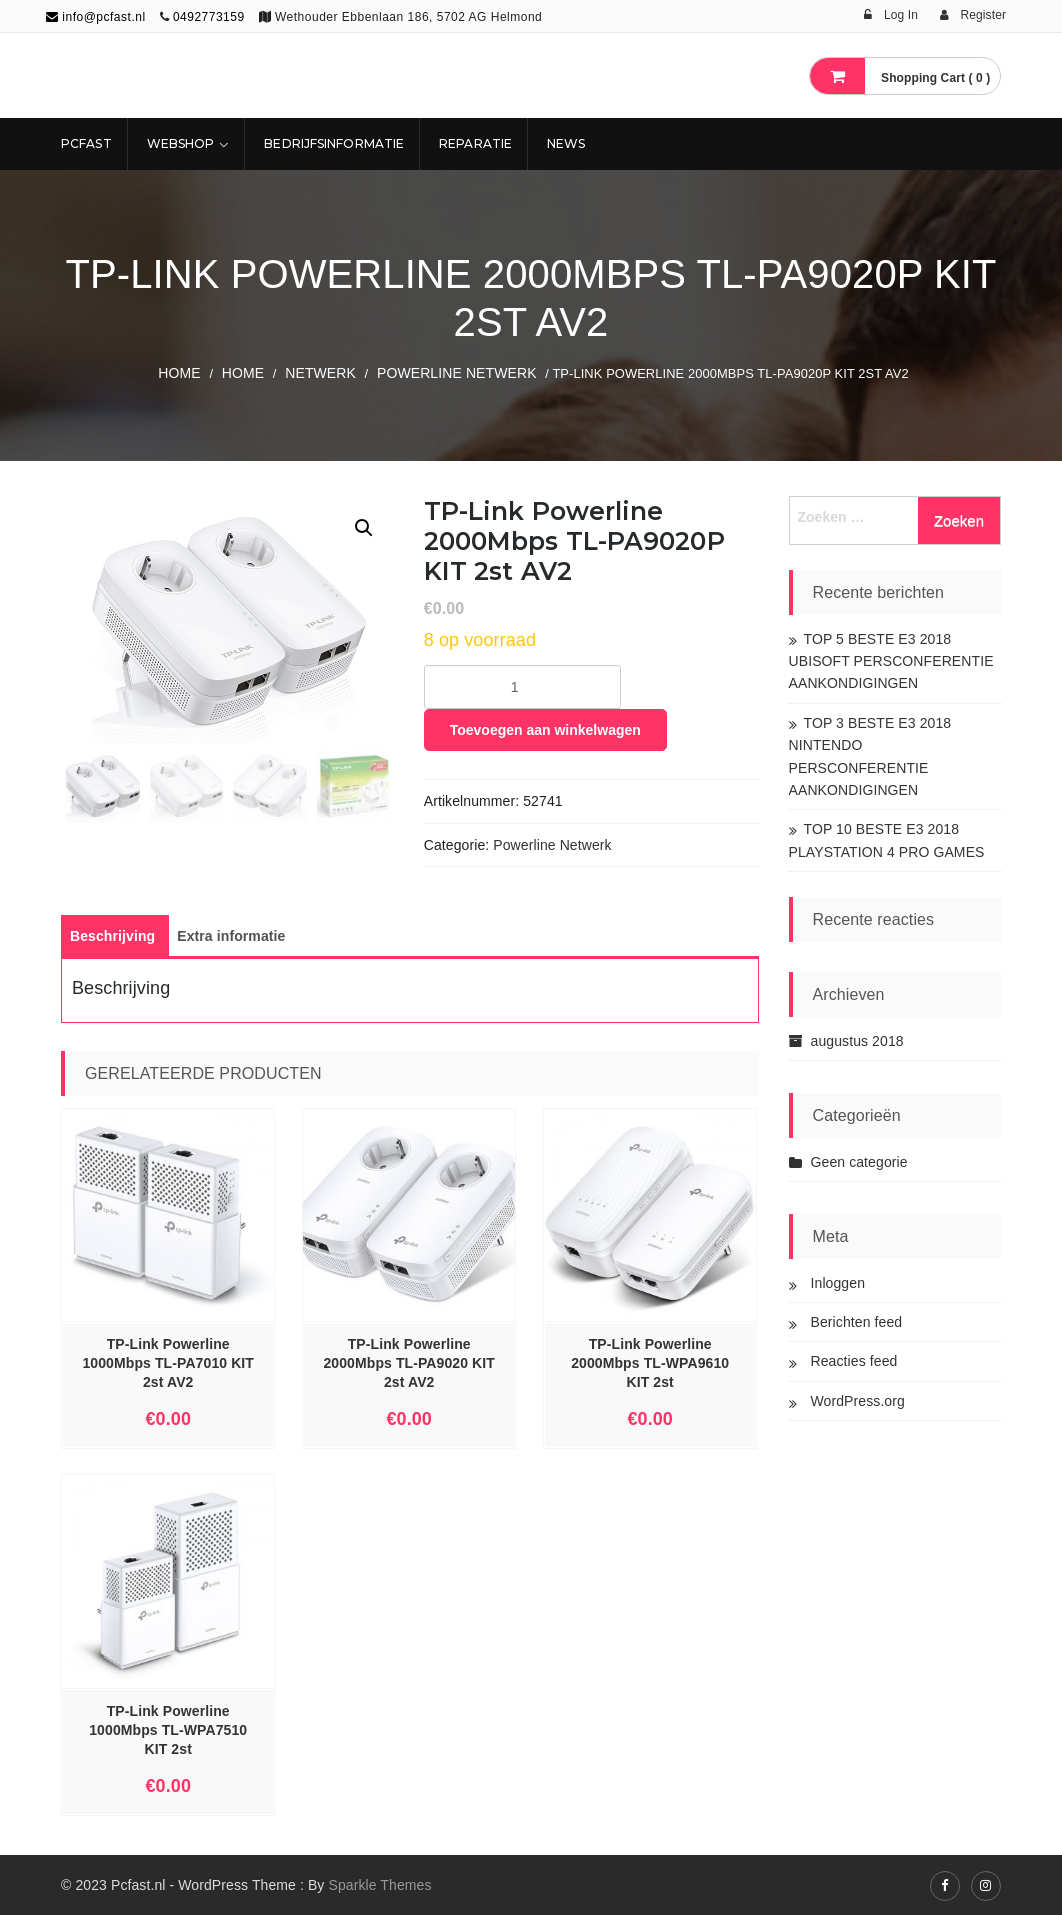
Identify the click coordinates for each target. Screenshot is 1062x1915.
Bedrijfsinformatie (334, 143)
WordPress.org (858, 1401)
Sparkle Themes (379, 1885)
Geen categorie (859, 1162)
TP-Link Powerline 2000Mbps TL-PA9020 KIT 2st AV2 (409, 1363)
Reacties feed (854, 1361)
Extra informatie (231, 936)
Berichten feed (857, 1322)
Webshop (181, 143)
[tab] (112, 936)
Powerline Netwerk (457, 373)
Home (179, 373)
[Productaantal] (522, 687)
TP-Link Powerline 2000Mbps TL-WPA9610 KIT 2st (650, 1363)
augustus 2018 (857, 1041)
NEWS (566, 143)
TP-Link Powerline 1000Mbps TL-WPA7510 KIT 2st (168, 1730)
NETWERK (320, 373)
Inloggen (838, 1283)
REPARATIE (475, 143)
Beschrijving (112, 936)
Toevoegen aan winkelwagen (545, 730)
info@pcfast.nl (96, 17)
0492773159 (209, 17)
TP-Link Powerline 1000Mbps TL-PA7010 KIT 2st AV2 (168, 1363)
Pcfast (86, 143)
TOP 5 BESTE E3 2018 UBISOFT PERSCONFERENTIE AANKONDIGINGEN (891, 661)
